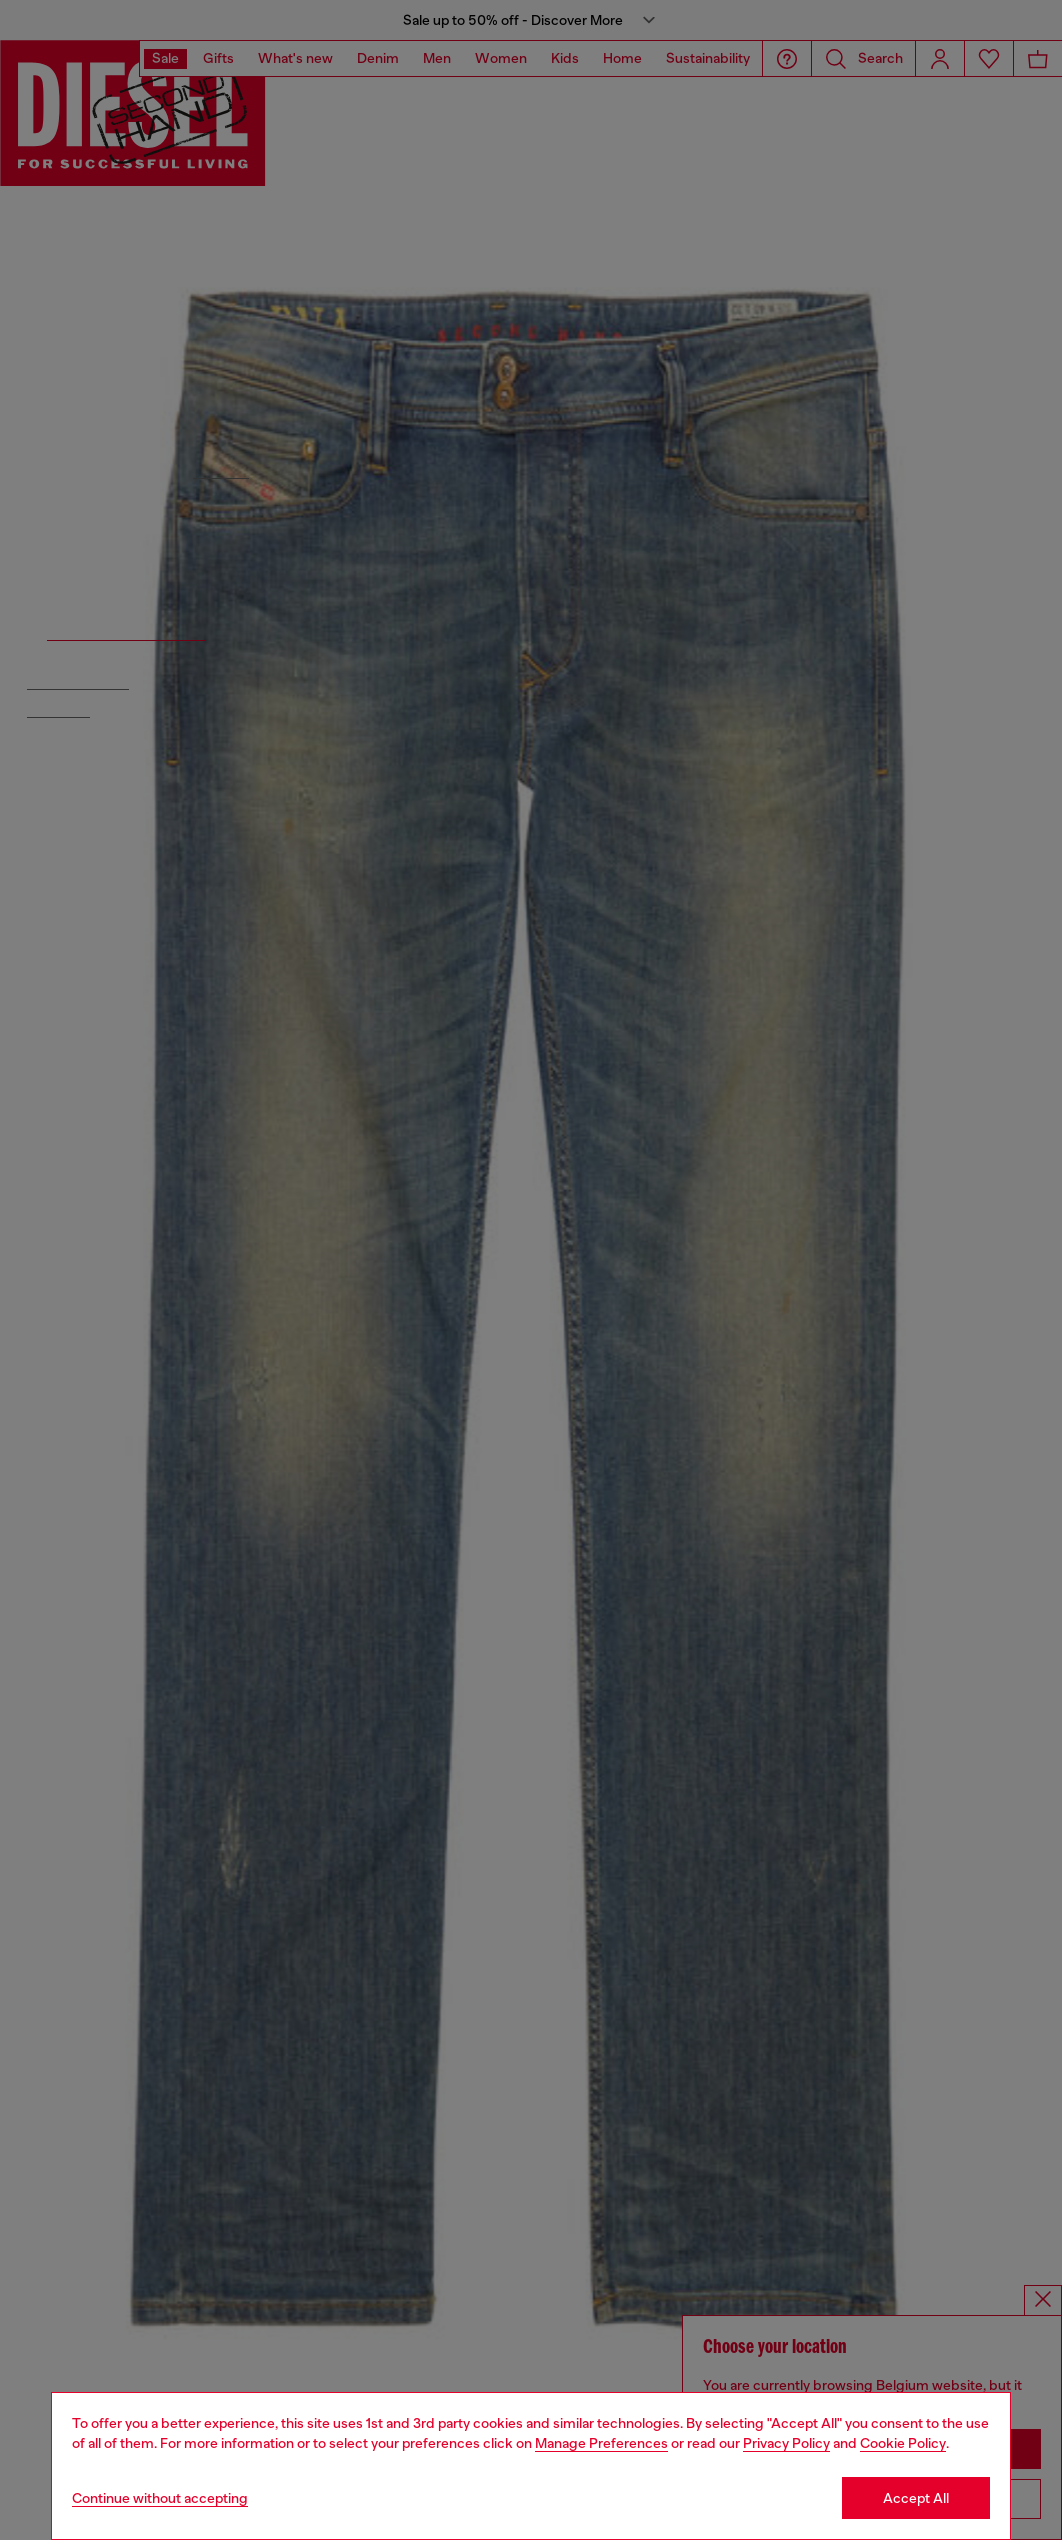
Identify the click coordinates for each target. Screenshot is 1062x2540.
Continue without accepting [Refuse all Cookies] (160, 2498)
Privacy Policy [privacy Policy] (786, 2443)
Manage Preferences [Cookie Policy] (601, 2443)
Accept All (916, 2498)
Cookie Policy (903, 2443)
